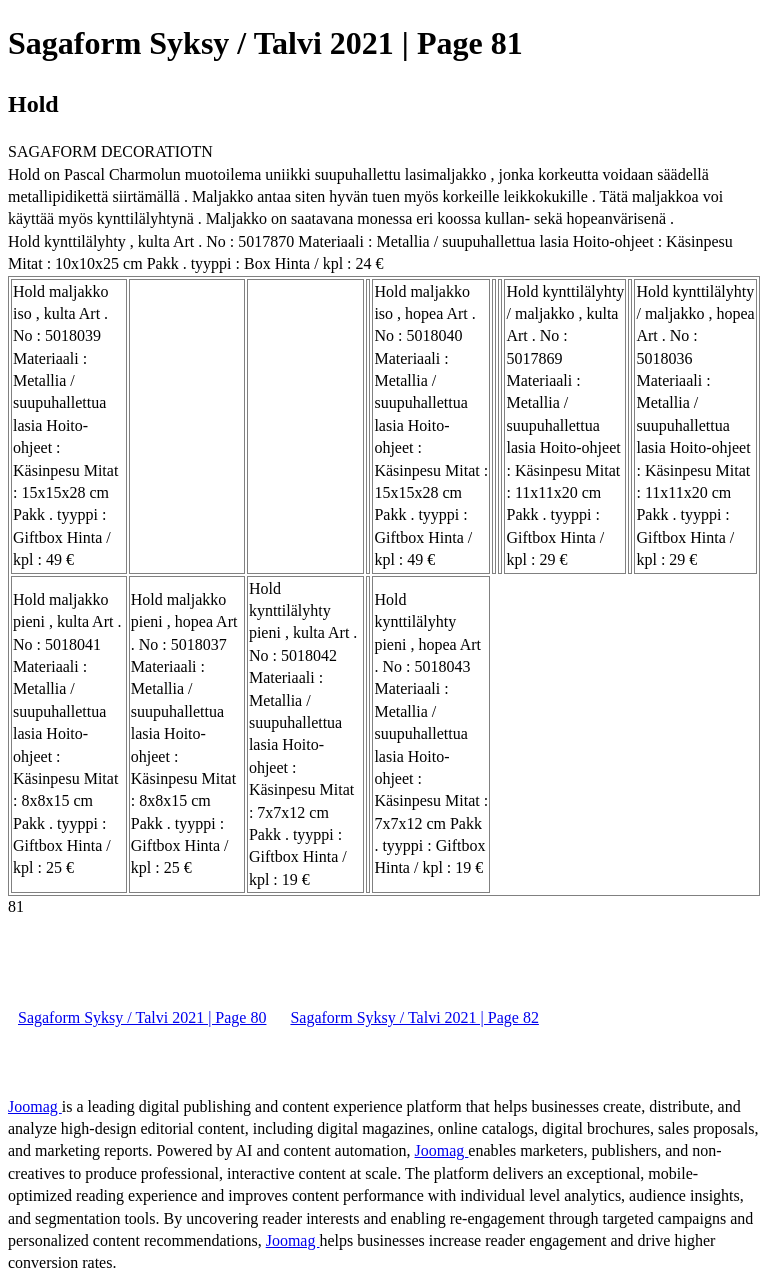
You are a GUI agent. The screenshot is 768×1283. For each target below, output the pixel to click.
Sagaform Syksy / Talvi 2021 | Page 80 (142, 1017)
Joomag (35, 1106)
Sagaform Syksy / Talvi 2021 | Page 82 (414, 1017)
